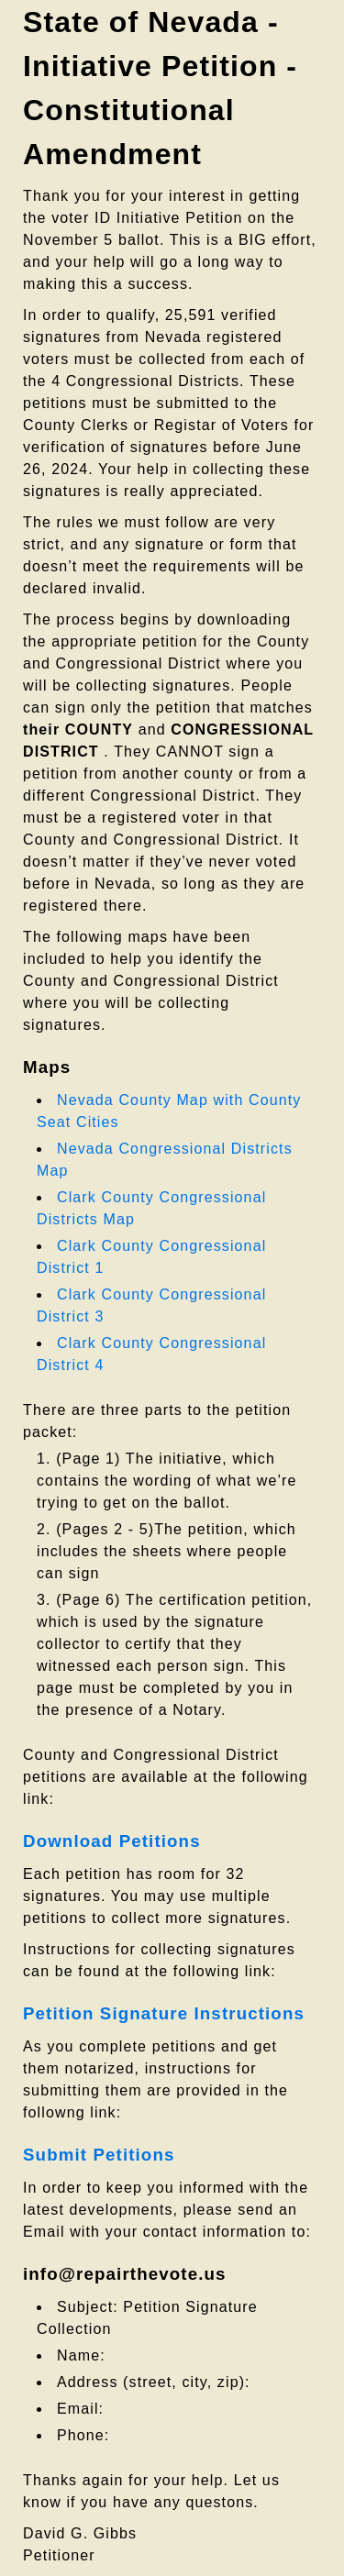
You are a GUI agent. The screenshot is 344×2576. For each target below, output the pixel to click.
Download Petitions (112, 1841)
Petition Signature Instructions (164, 2013)
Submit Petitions (98, 2154)
